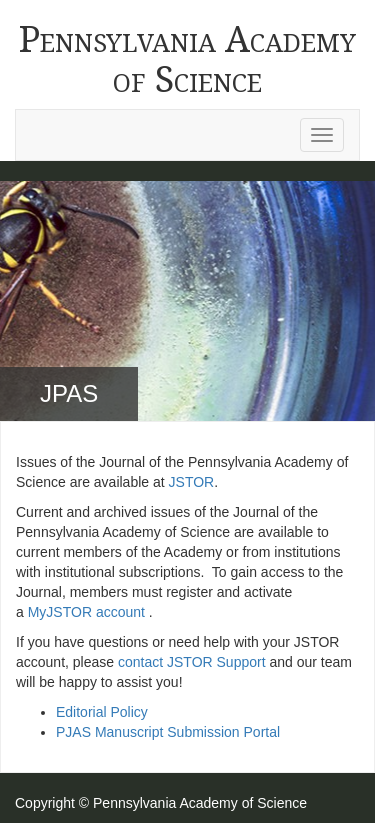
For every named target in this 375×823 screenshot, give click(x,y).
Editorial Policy (102, 712)
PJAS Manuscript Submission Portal (168, 732)
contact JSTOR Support (192, 662)
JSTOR (192, 482)
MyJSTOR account (86, 612)
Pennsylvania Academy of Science (187, 59)
